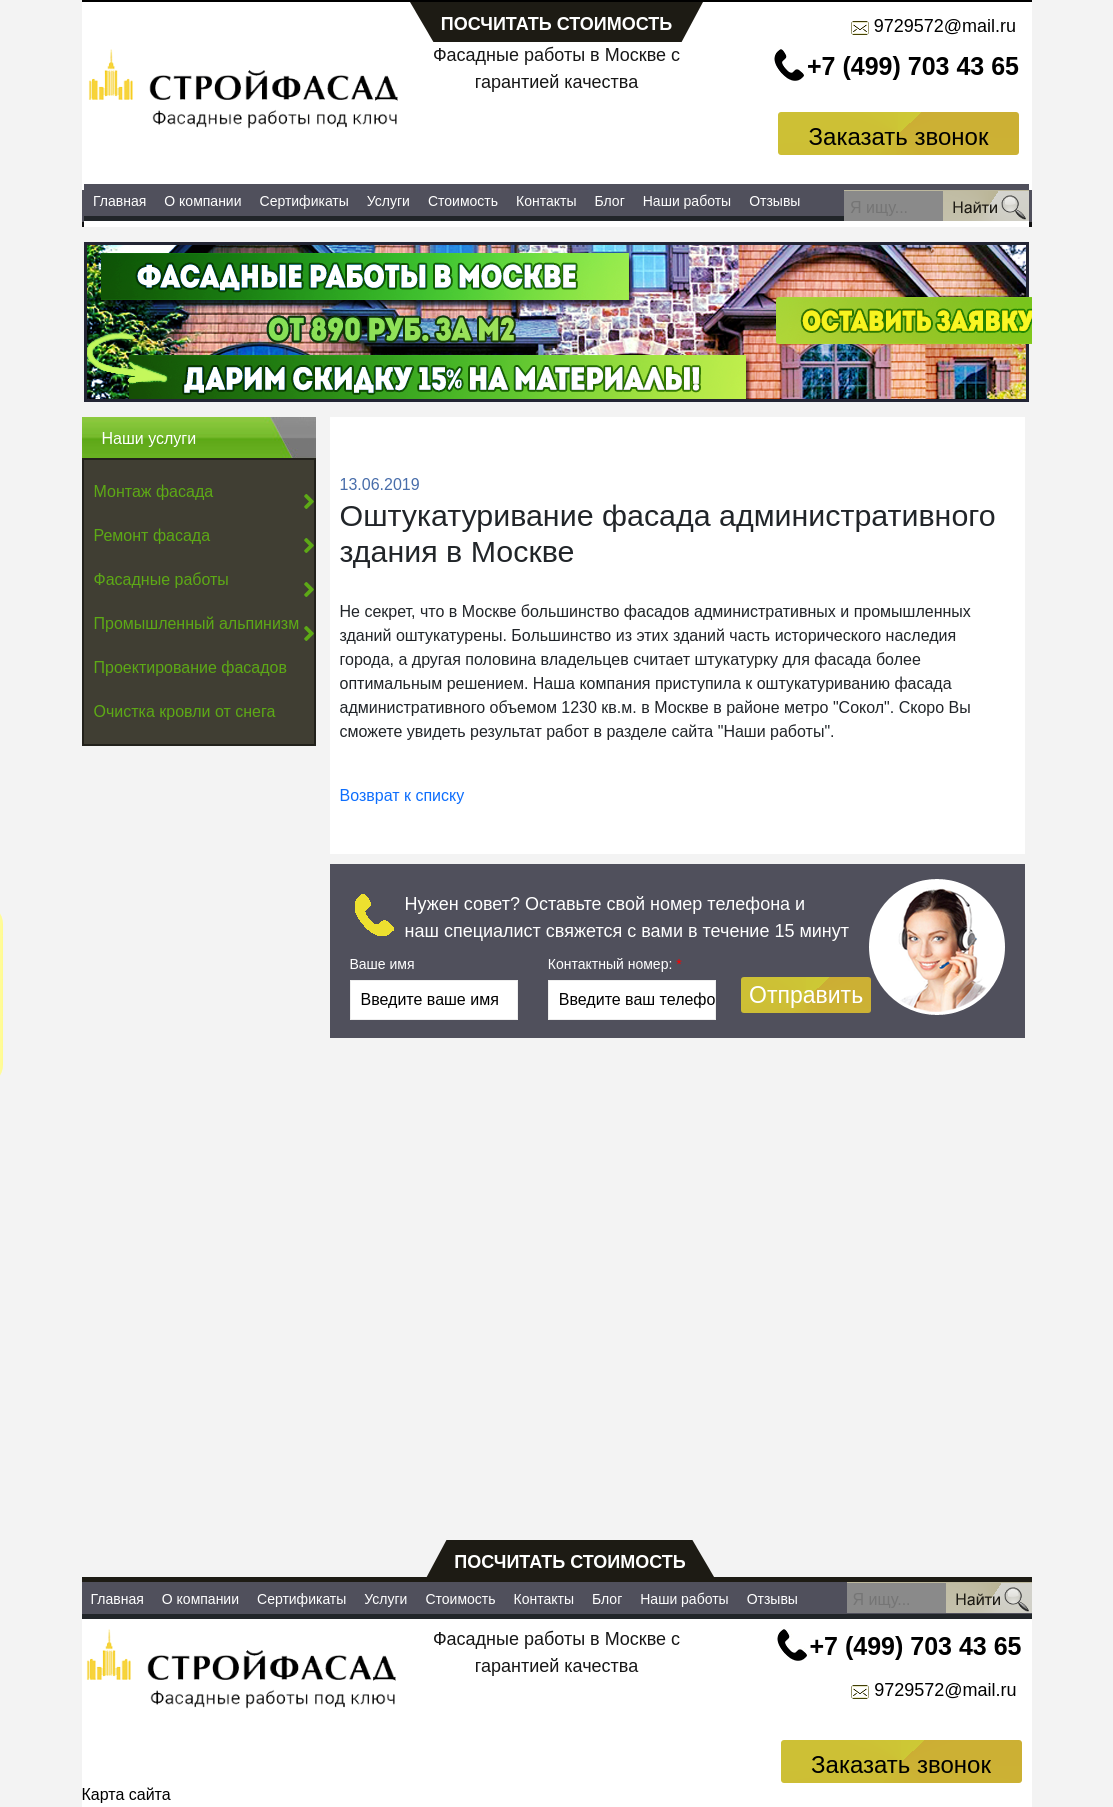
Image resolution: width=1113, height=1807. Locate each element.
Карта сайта (126, 1794)
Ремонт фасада (152, 535)
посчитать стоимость (557, 24)
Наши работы (687, 201)
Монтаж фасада (154, 491)
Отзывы (774, 201)
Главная (119, 201)
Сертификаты (304, 201)
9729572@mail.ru (945, 26)
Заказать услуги (555, 132)
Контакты (546, 201)
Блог (610, 201)
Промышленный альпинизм (197, 623)
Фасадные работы (161, 579)
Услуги (388, 201)
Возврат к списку (402, 795)
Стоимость (463, 201)
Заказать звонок (899, 136)
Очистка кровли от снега (185, 711)
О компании (202, 201)
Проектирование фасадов (190, 667)
